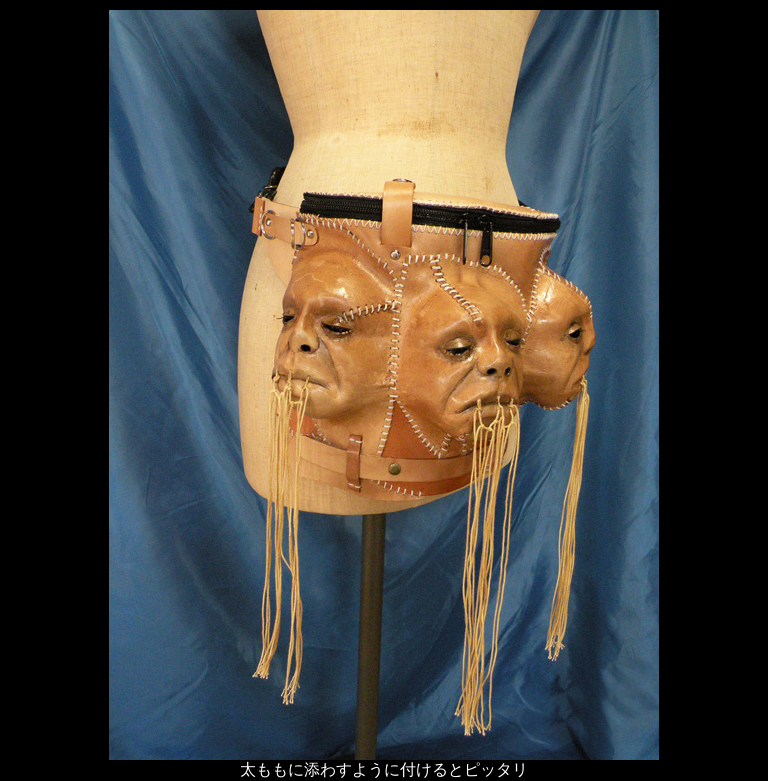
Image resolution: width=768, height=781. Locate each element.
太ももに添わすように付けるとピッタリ (384, 769)
